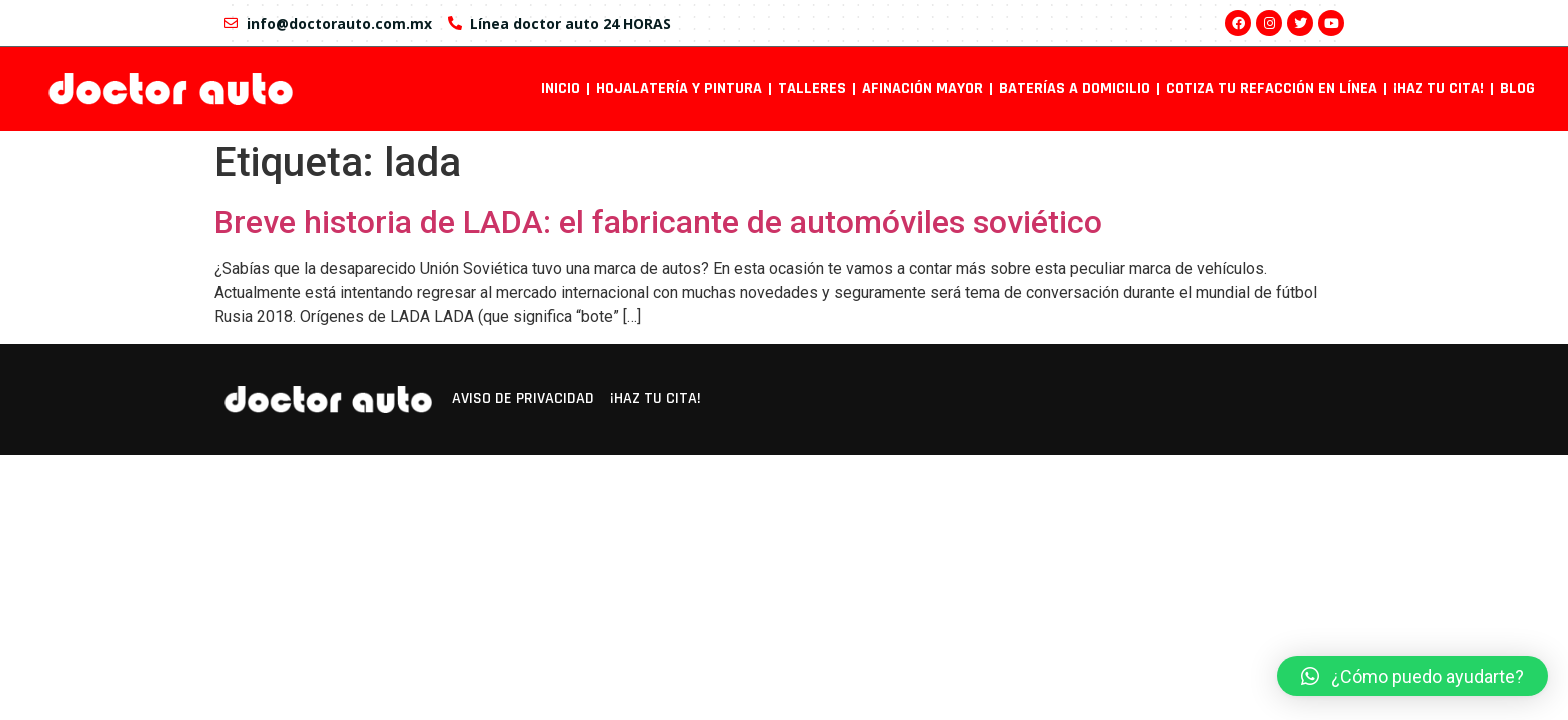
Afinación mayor (922, 88)
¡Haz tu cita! (1438, 88)
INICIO (560, 88)
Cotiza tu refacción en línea (1271, 88)
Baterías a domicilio (1074, 88)
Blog (1517, 88)
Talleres (812, 88)
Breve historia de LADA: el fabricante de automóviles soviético (658, 222)
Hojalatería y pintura (679, 88)
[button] (1412, 676)
